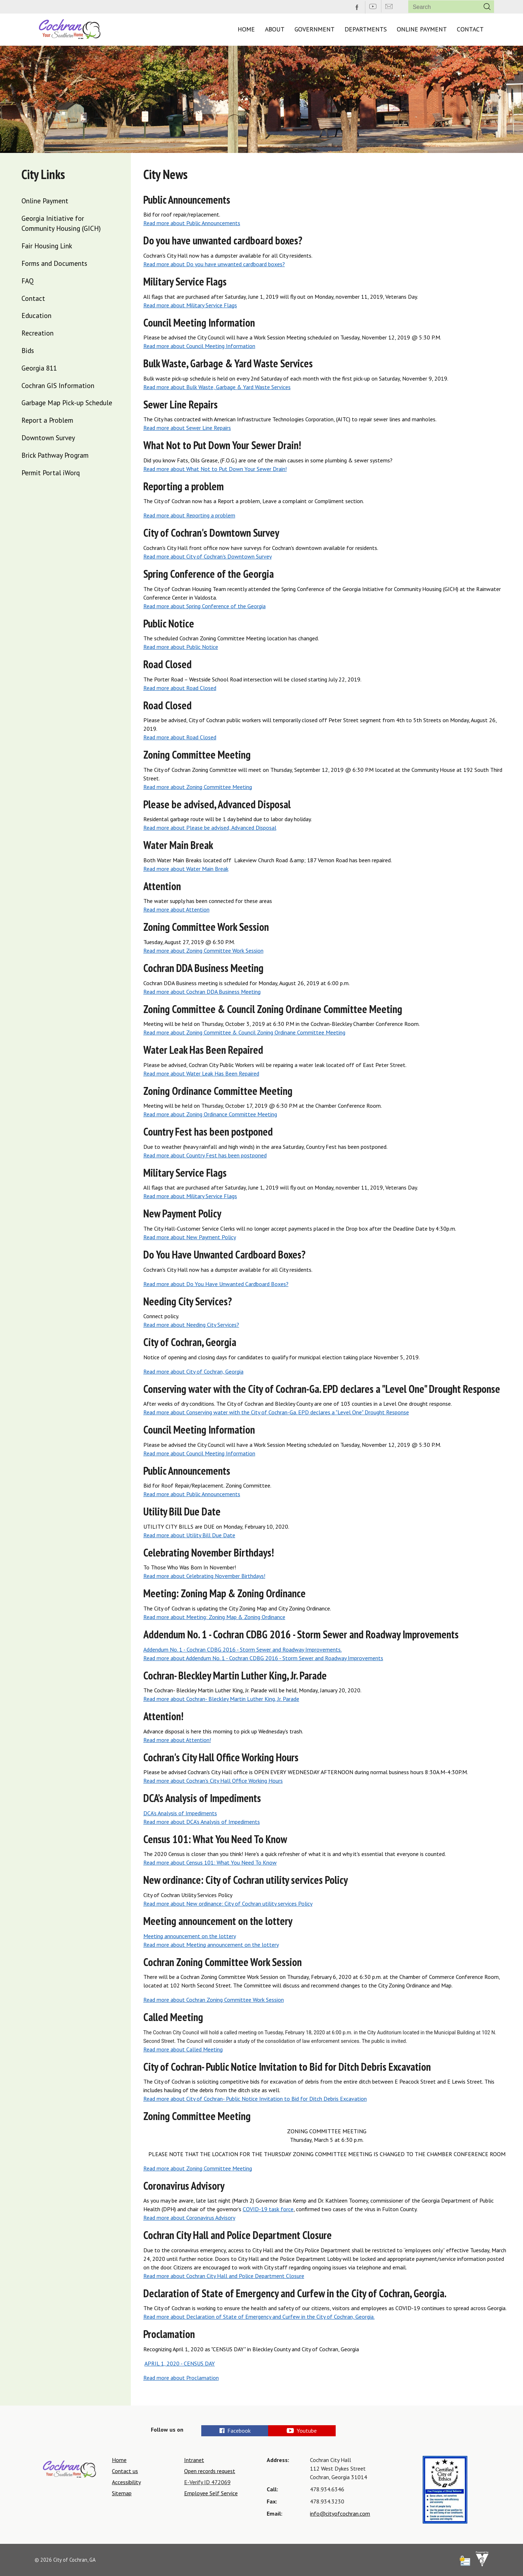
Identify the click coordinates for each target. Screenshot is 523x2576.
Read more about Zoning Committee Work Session (203, 950)
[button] (487, 7)
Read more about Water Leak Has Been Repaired (201, 1073)
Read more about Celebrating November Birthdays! (204, 1575)
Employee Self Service (211, 2493)
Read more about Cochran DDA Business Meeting (202, 991)
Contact (470, 29)
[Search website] (442, 7)
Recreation (37, 332)
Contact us (125, 2471)
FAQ (27, 280)
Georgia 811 (39, 367)
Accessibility (126, 2482)
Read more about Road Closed (179, 687)
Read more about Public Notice (180, 646)
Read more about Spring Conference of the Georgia (204, 606)
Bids (27, 350)
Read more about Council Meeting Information (199, 345)
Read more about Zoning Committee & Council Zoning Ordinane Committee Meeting (244, 1032)
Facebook (235, 2430)
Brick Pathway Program (55, 455)
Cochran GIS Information (57, 385)
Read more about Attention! (177, 1739)
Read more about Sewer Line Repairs (187, 427)
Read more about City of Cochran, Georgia (193, 1371)
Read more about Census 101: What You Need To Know (210, 1862)
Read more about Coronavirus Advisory (189, 2217)
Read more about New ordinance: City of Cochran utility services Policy (227, 1903)
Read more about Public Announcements (191, 223)
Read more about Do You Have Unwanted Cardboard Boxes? (215, 1283)
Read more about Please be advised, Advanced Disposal (209, 827)
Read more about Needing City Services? (191, 1324)
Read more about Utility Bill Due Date (189, 1535)
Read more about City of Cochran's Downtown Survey (207, 556)
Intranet (194, 2459)
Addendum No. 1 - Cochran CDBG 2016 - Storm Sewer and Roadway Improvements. (242, 1649)
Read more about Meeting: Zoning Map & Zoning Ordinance (214, 1616)
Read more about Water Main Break (185, 868)
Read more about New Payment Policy (189, 1237)
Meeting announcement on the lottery (189, 1936)
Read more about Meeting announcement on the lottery (211, 1944)
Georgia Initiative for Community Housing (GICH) (61, 223)
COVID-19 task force (268, 2209)
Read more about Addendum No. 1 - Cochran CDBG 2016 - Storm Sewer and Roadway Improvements (263, 1658)
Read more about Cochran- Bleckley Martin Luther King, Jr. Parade (221, 1698)
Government (315, 29)
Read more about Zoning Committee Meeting (197, 786)
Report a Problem (47, 420)
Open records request (209, 2471)
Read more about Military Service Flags (190, 305)
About (275, 29)
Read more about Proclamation (181, 2377)
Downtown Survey (48, 437)
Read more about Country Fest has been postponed (205, 1155)
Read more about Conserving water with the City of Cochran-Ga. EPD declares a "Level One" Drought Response (276, 1412)
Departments (366, 29)
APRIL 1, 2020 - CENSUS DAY (179, 2363)
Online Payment (422, 29)
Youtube (324, 2430)
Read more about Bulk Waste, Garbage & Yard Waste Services (217, 387)
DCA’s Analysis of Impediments (180, 1813)
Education (36, 315)
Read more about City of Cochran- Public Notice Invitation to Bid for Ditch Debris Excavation (255, 2098)
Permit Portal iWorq (50, 472)
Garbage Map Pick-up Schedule (66, 402)
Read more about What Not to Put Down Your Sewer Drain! (215, 468)
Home (246, 29)
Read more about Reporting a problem (189, 515)
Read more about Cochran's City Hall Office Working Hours (213, 1780)
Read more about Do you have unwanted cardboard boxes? (214, 264)
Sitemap (122, 2493)
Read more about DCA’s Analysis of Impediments (201, 1821)
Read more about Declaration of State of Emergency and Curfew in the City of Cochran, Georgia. (259, 2316)
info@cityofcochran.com (340, 2513)
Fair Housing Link (46, 245)
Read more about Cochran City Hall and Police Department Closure (223, 2275)
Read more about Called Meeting (183, 2049)
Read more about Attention (176, 909)
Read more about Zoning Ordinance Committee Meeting (210, 1114)
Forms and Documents (54, 263)
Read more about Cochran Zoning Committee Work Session (213, 1999)
